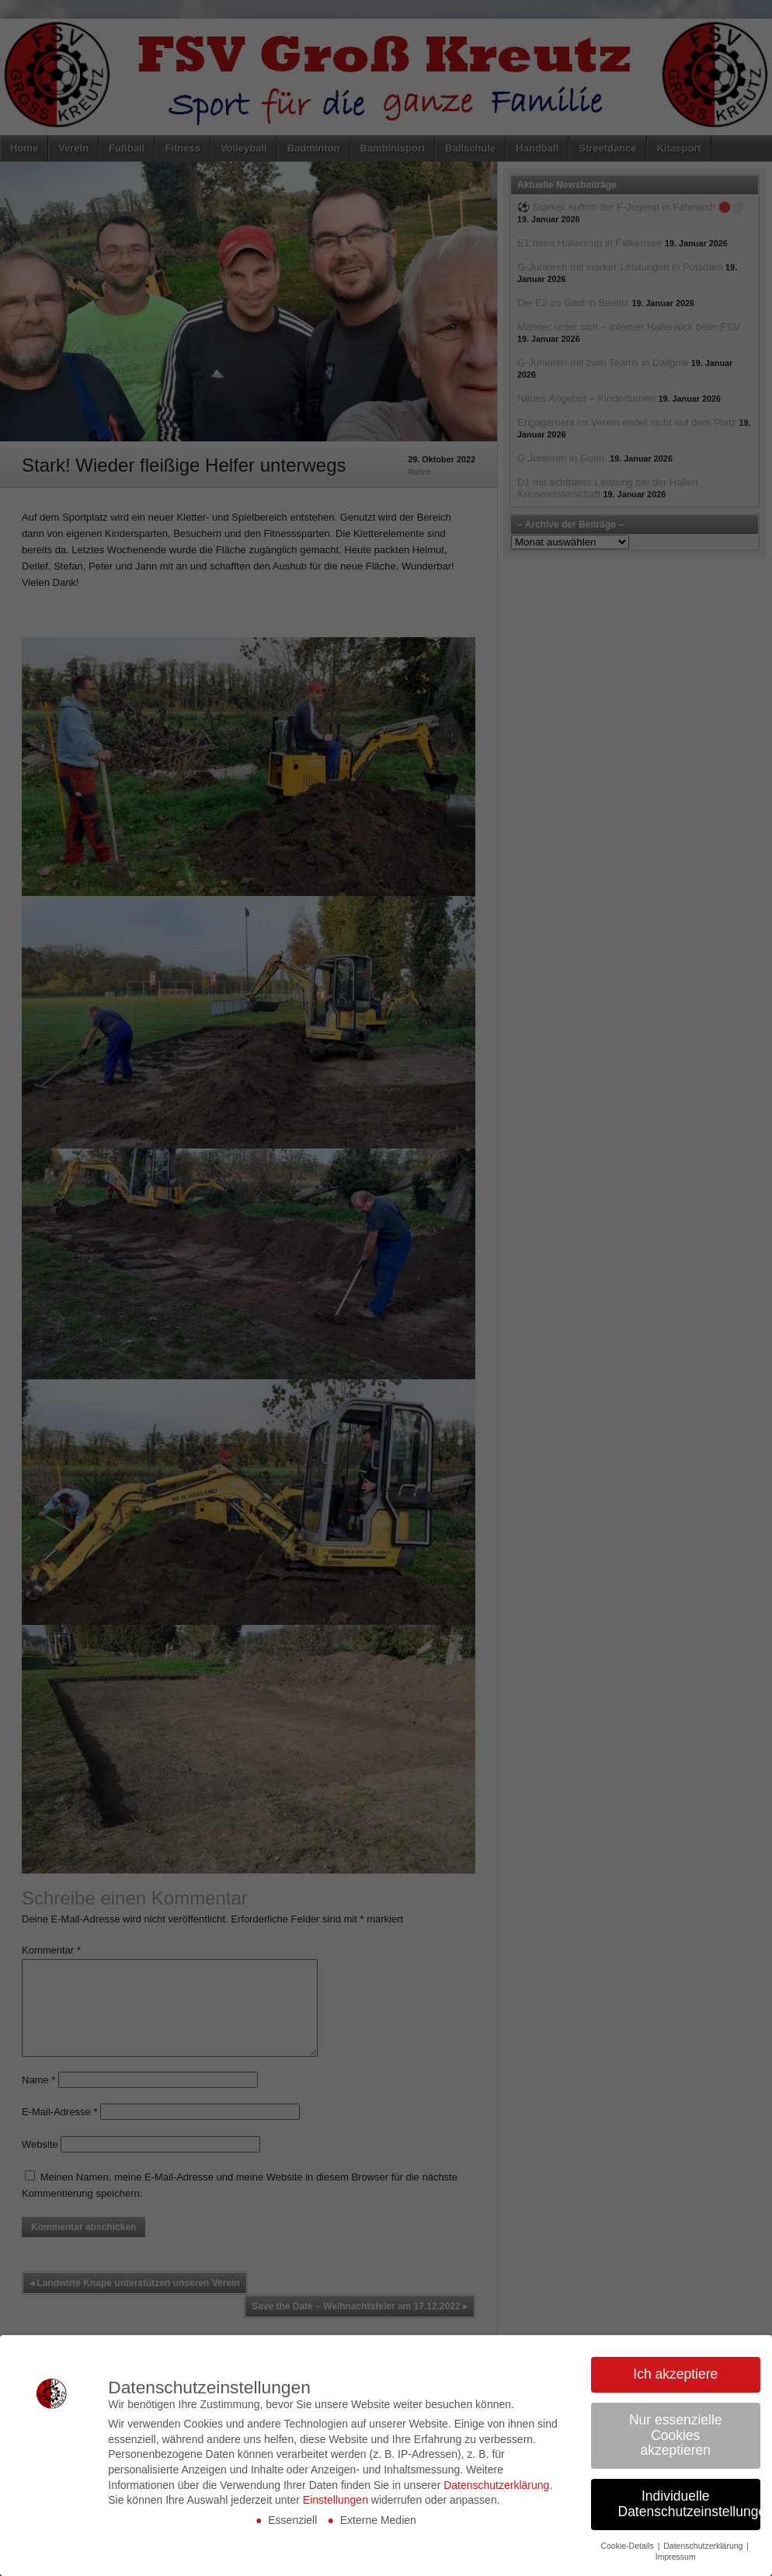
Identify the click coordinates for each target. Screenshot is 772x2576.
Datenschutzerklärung (496, 2485)
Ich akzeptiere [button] (675, 2374)
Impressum (676, 2556)
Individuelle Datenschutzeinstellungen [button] (689, 2503)
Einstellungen (335, 2500)
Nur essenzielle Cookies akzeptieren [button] (675, 2435)
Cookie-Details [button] (628, 2545)
